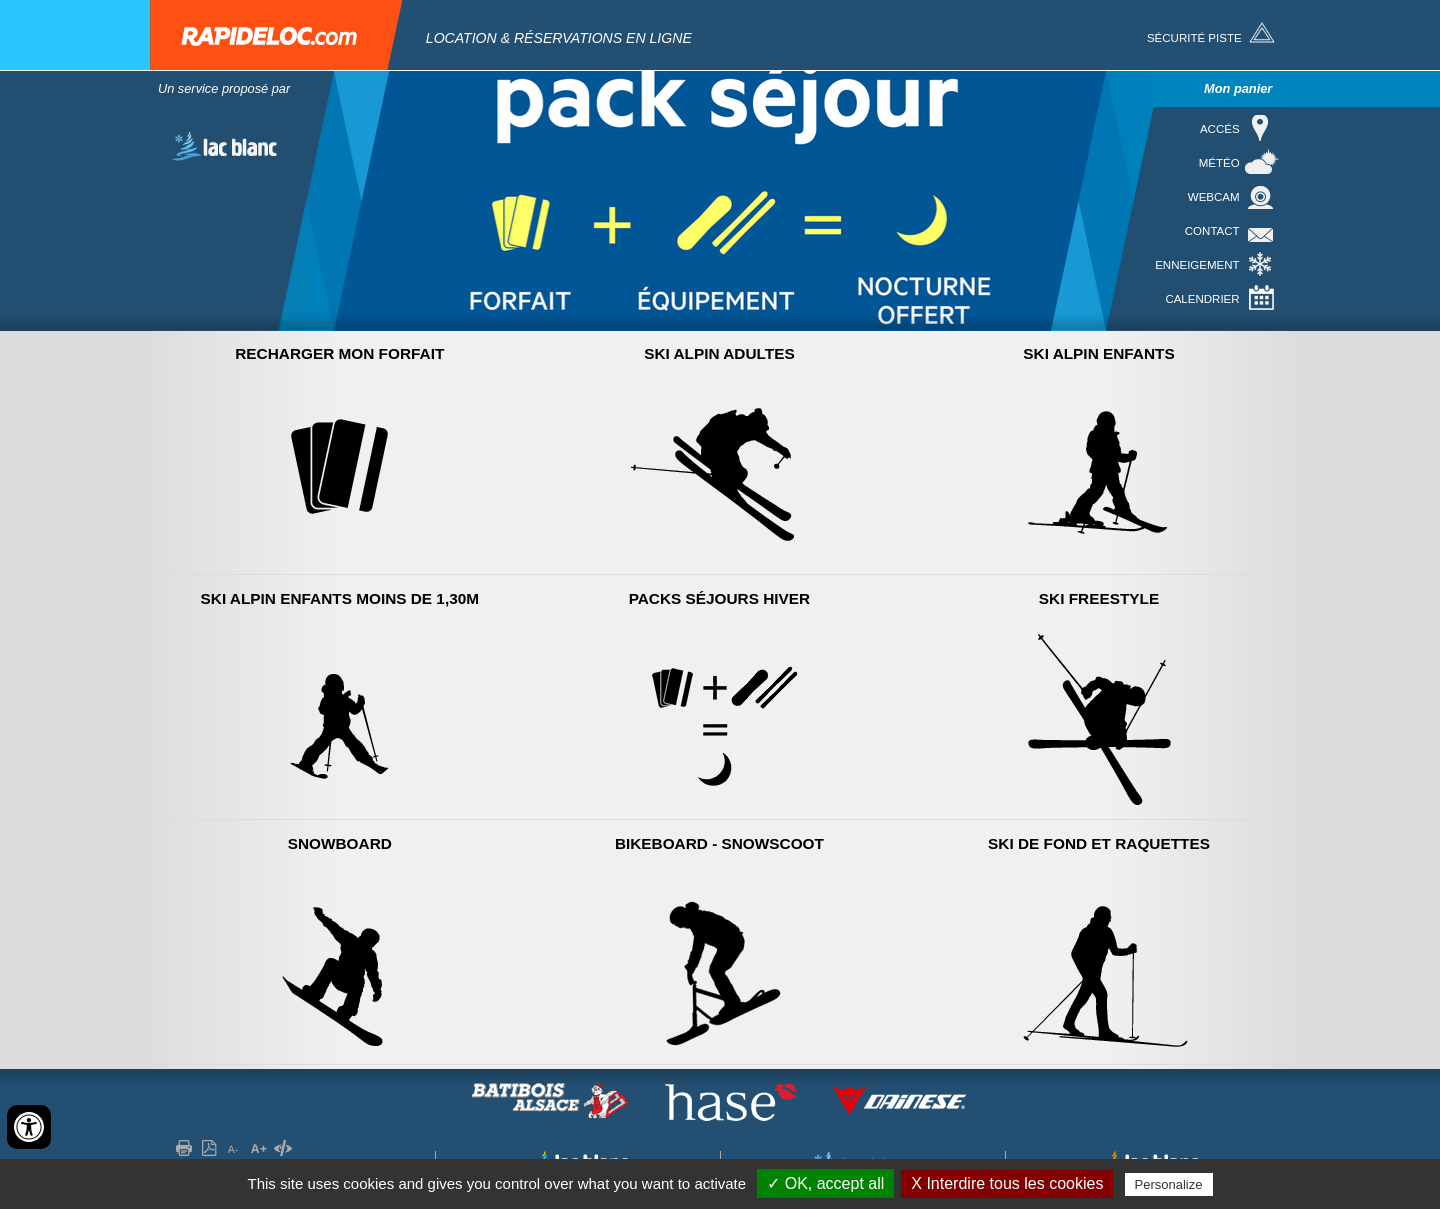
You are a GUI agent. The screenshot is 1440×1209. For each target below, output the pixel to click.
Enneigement (1197, 265)
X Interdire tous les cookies (1007, 1183)
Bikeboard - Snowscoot (719, 843)
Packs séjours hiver (720, 598)
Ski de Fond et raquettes (1099, 843)
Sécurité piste (1194, 38)
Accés (1220, 129)
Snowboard (340, 843)
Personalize (1169, 1184)
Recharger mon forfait (339, 353)
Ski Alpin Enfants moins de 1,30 (340, 598)
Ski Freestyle (1099, 598)
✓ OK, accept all (825, 1183)
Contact (1212, 231)
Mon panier (1238, 88)
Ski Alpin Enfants (1098, 353)
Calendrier (1202, 299)
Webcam (1214, 197)
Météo (1219, 163)
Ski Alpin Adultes (719, 353)
